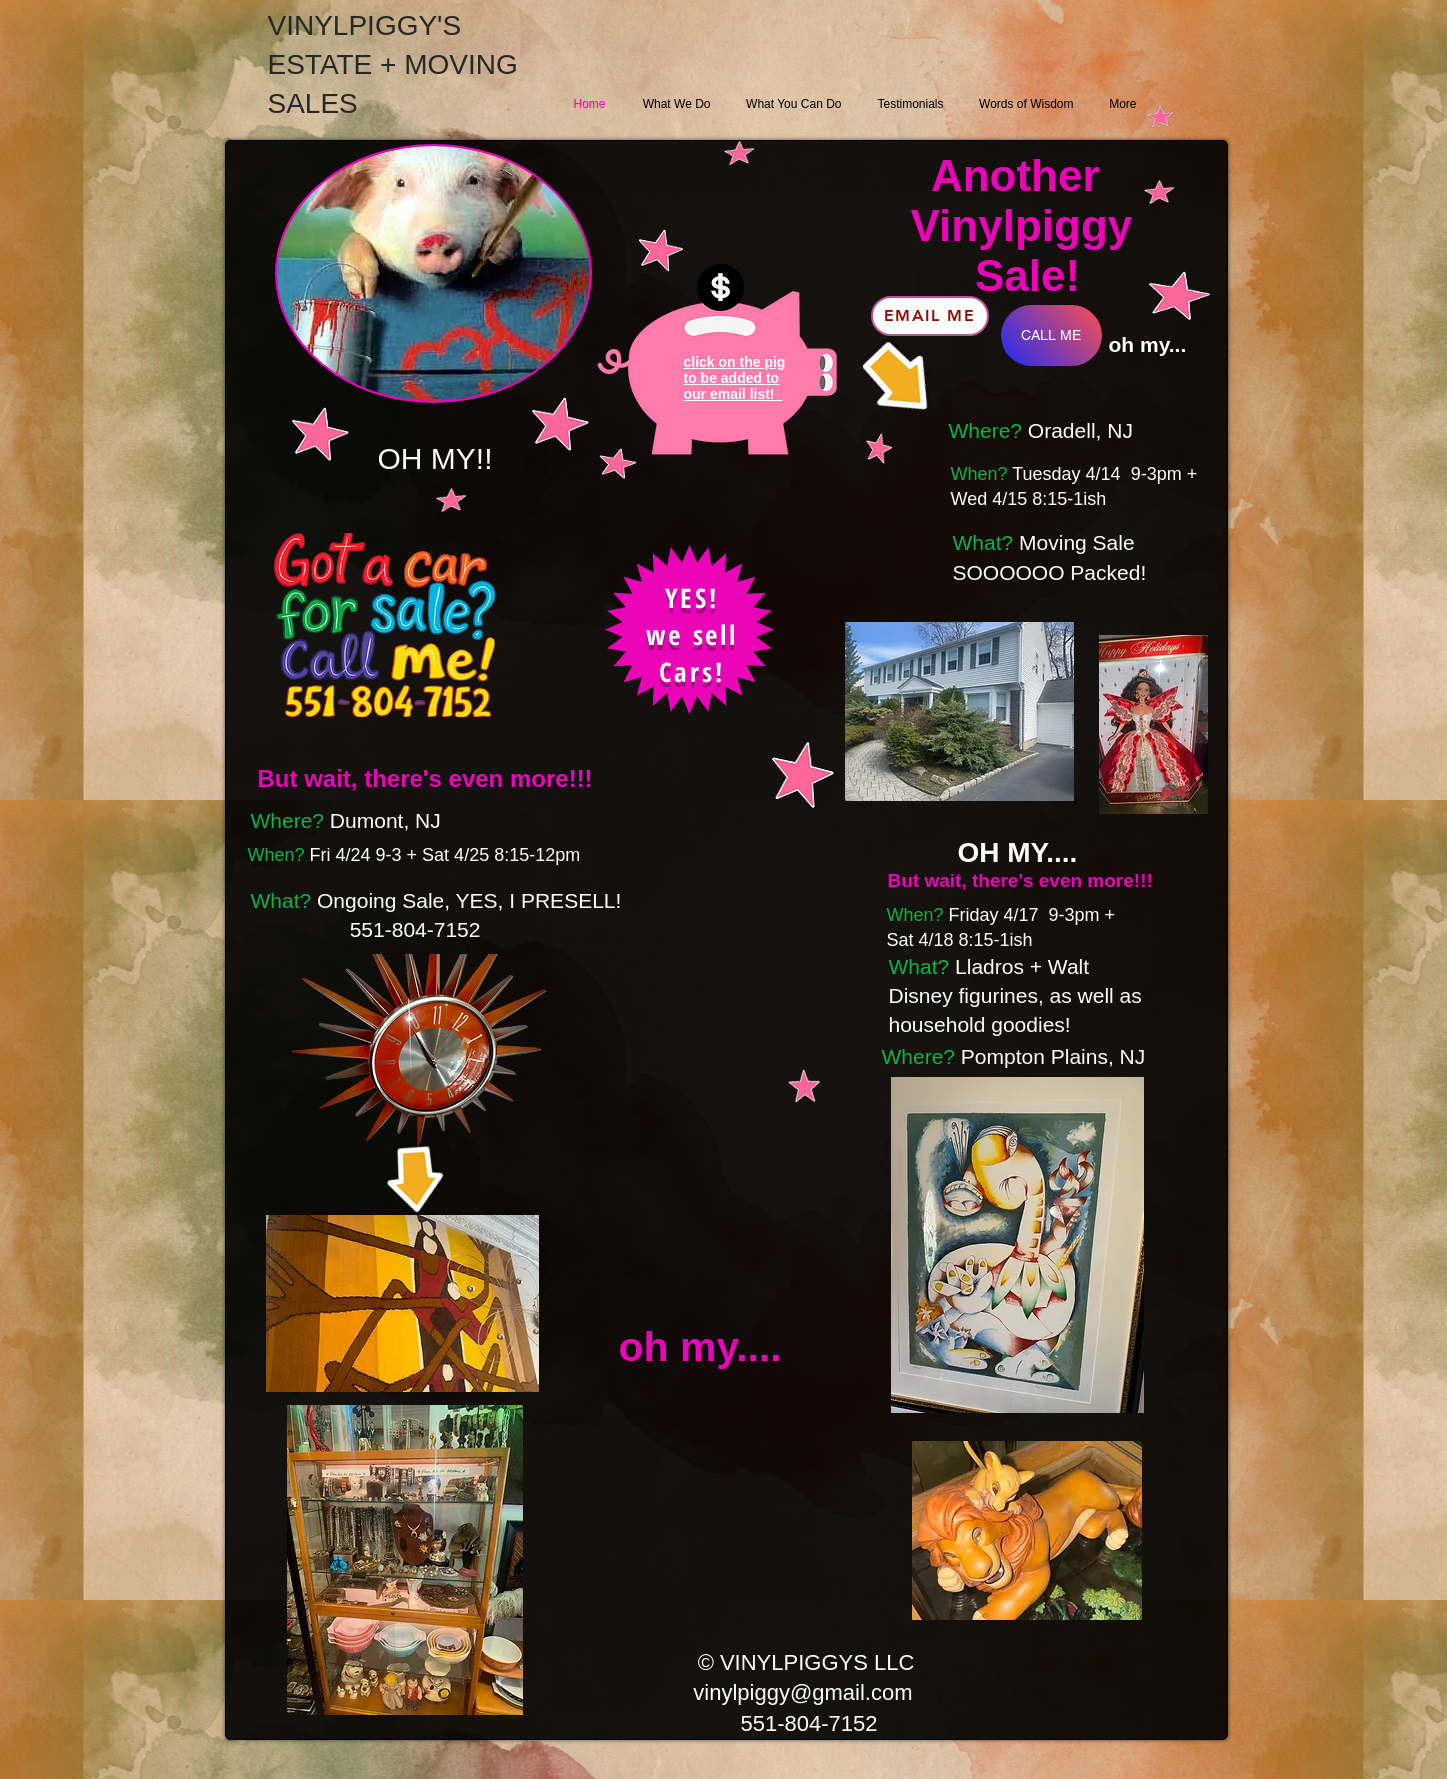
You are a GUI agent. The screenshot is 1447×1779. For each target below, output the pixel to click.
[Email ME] (930, 316)
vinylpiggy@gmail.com (802, 1692)
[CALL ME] (1051, 335)
